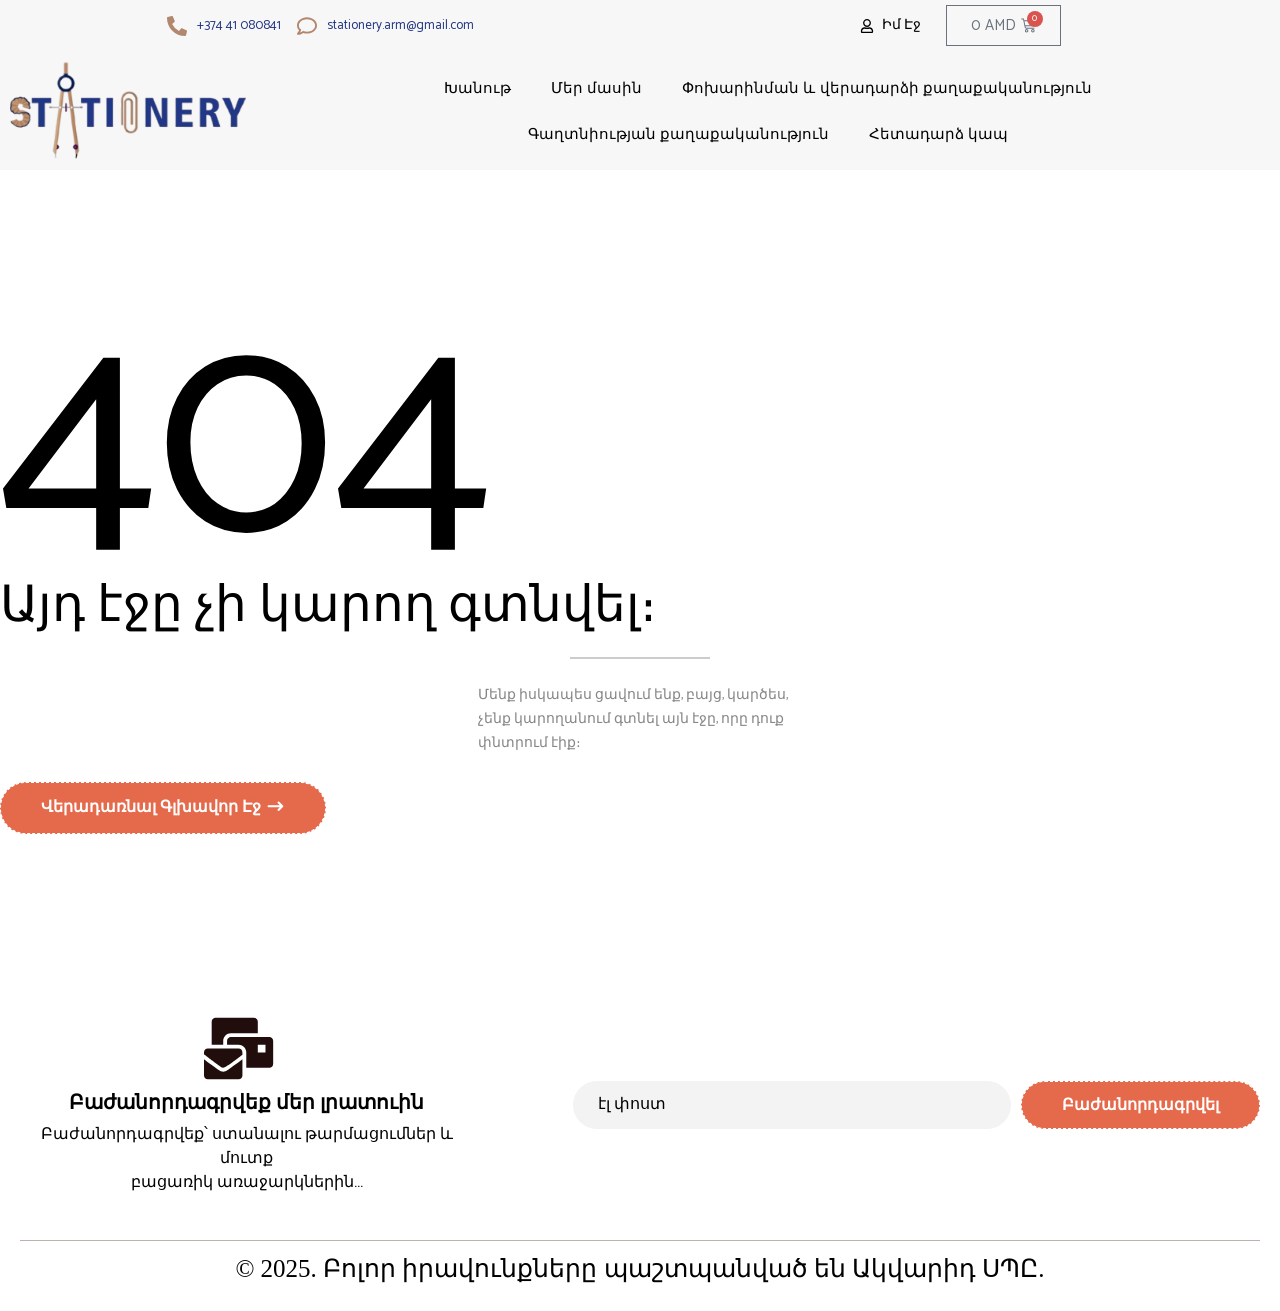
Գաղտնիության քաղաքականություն (678, 133)
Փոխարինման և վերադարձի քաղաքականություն (887, 87)
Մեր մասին (596, 87)
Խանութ (477, 87)
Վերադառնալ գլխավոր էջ (153, 811)
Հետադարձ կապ (938, 133)
